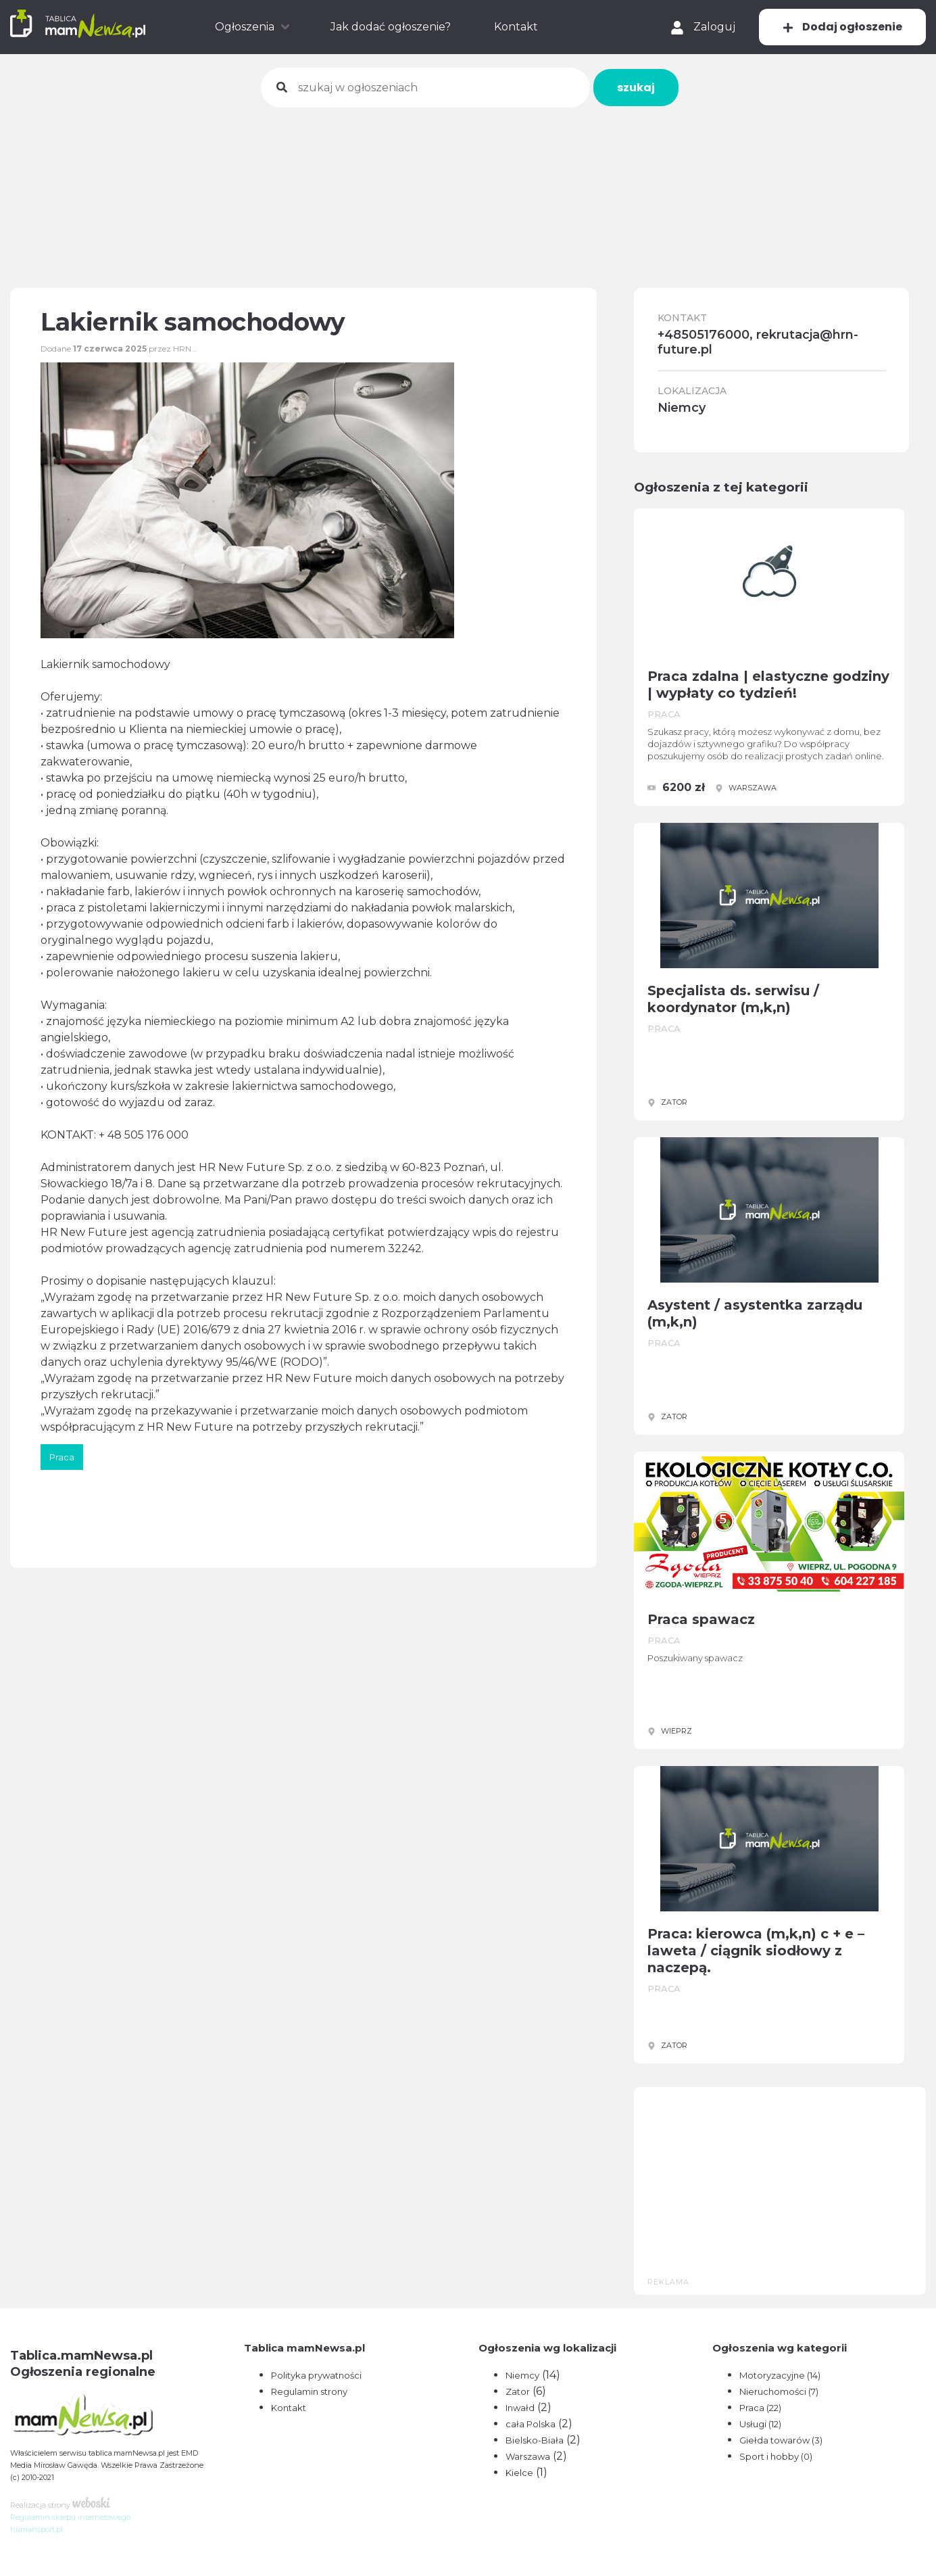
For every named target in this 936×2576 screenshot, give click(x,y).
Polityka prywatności (316, 2375)
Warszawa (528, 2456)
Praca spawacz (701, 1619)
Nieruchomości (778, 2391)
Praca (760, 2407)
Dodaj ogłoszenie (842, 26)
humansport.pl (36, 2529)
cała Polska (531, 2423)
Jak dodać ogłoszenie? (390, 26)
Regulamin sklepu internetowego (70, 2517)
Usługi (760, 2423)
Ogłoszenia (244, 26)
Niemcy (522, 2375)
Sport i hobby (775, 2456)
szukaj (636, 87)
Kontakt (516, 26)
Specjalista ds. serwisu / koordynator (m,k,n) (733, 999)
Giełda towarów (780, 2440)
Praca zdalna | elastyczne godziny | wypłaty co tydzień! (768, 684)
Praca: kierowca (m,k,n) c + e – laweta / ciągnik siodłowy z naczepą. (755, 1951)
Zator (518, 2391)
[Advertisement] (468, 188)
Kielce (519, 2472)
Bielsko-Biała (535, 2440)
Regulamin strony (309, 2391)
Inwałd (520, 2407)
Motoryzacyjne (779, 2375)
